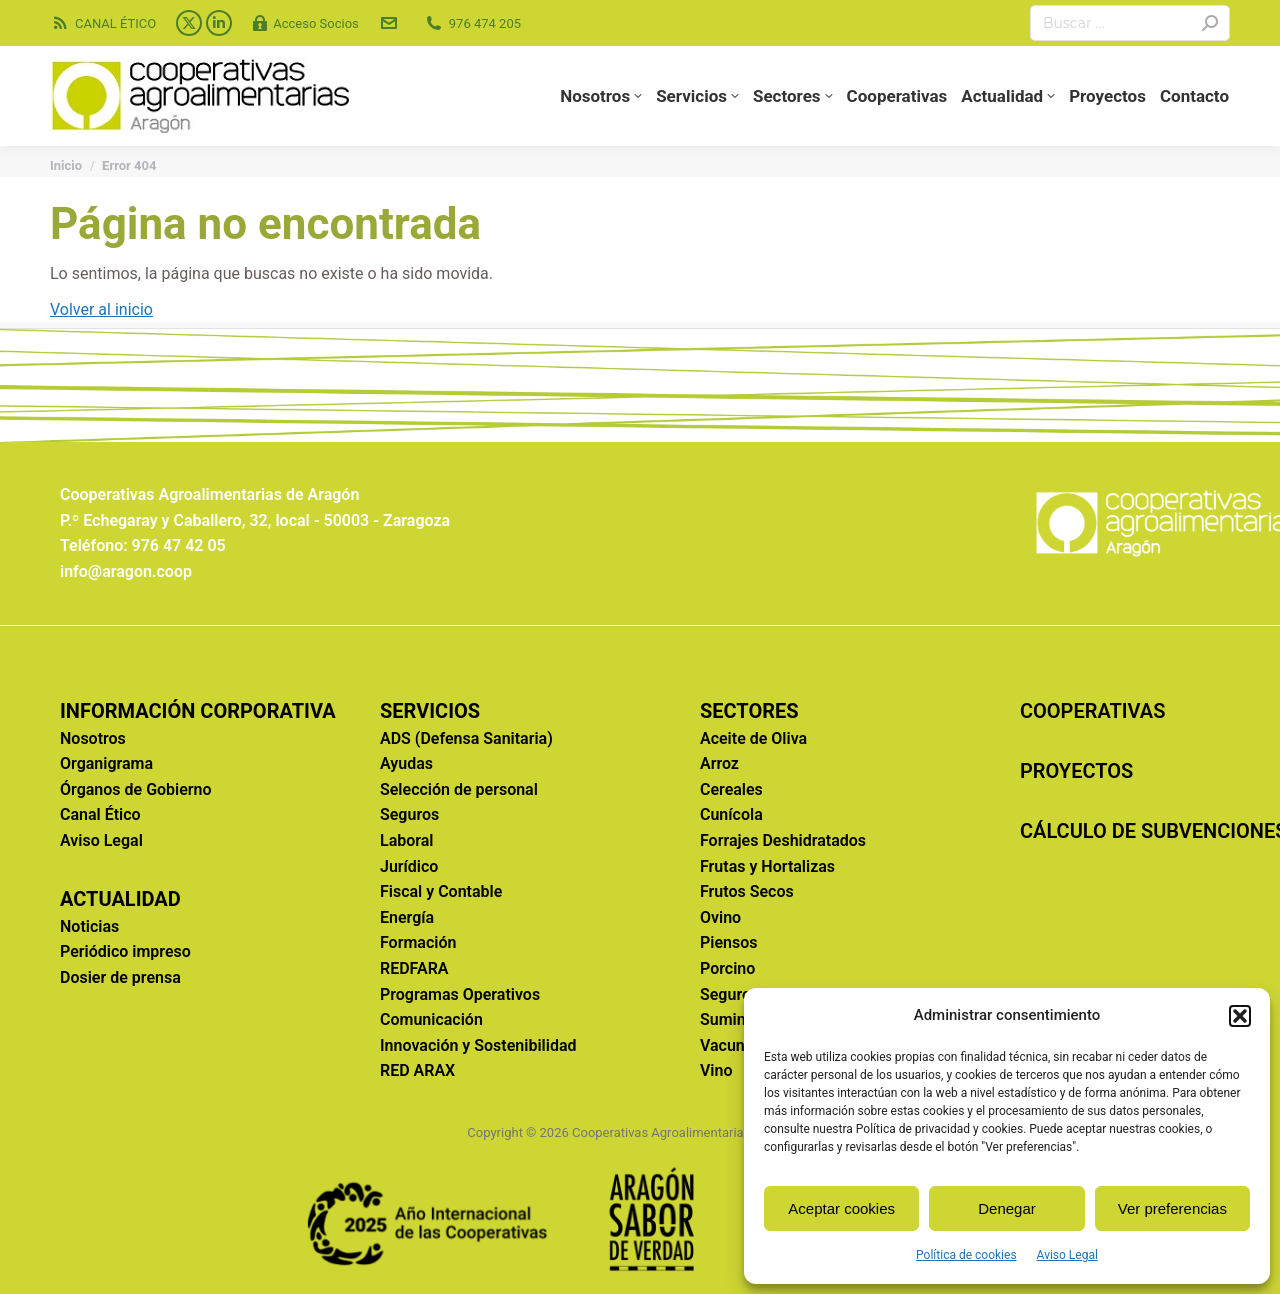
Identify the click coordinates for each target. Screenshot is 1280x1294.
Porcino (727, 968)
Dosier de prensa (120, 977)
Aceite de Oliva (753, 738)
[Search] (1130, 23)
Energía (407, 917)
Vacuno (727, 1045)
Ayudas (406, 763)
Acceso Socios (305, 23)
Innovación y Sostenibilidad (478, 1045)
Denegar (1007, 1208)
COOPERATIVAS (1092, 711)
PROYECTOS (1076, 771)
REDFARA (414, 968)
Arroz (719, 763)
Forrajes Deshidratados (783, 840)
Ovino (720, 917)
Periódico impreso (125, 951)
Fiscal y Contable (441, 891)
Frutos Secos (747, 891)
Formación (418, 942)
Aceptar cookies (841, 1208)
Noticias (89, 926)
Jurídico (409, 866)
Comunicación (431, 1019)
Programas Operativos (460, 994)
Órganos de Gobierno (136, 789)
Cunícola (731, 814)
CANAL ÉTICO (103, 23)
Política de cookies (966, 1255)
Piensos (728, 942)
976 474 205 (472, 23)
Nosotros (93, 738)
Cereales (731, 789)
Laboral (407, 840)
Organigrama (106, 763)
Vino (716, 1070)
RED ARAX (417, 1070)
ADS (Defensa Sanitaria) (466, 738)
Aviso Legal (1067, 1255)
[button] (1240, 1016)
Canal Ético (100, 814)
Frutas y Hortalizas (767, 866)
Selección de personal (459, 789)
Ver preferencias (1172, 1208)
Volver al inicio (101, 309)
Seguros (409, 814)
